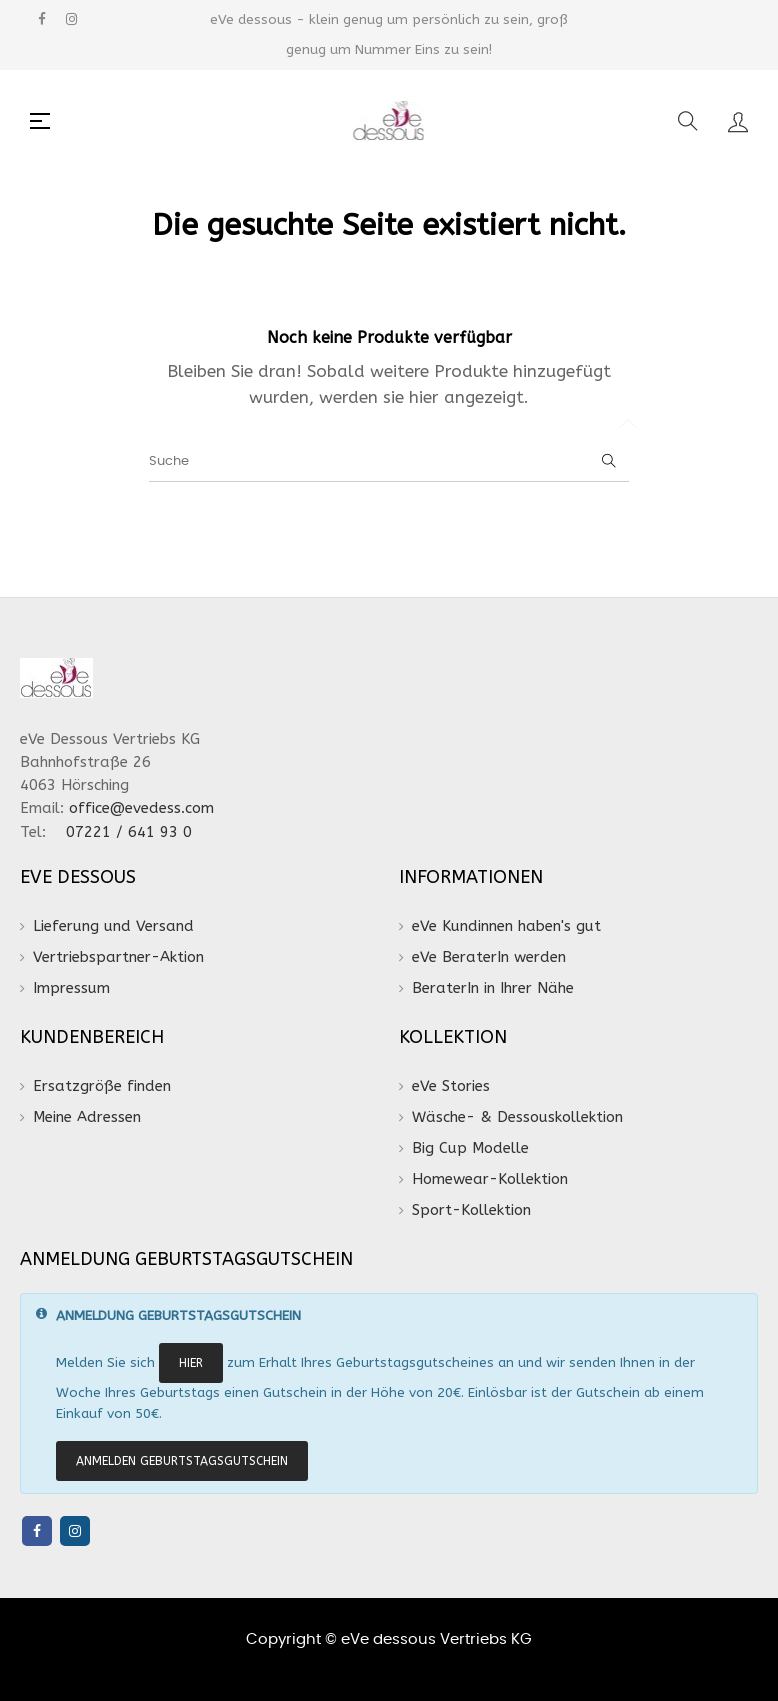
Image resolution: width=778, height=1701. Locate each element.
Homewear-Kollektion (490, 1179)
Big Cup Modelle (470, 1148)
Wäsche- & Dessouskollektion (517, 1117)
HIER (191, 1363)
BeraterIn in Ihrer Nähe (493, 988)
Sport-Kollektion (471, 1210)
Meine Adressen (87, 1117)
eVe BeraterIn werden (489, 957)
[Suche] (389, 462)
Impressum (71, 988)
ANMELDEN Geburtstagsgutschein (182, 1461)
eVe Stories (451, 1086)
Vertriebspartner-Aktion (118, 957)
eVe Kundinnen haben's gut (506, 926)
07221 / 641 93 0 (131, 832)
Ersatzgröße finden (102, 1086)
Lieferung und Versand (113, 926)
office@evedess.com (141, 808)
